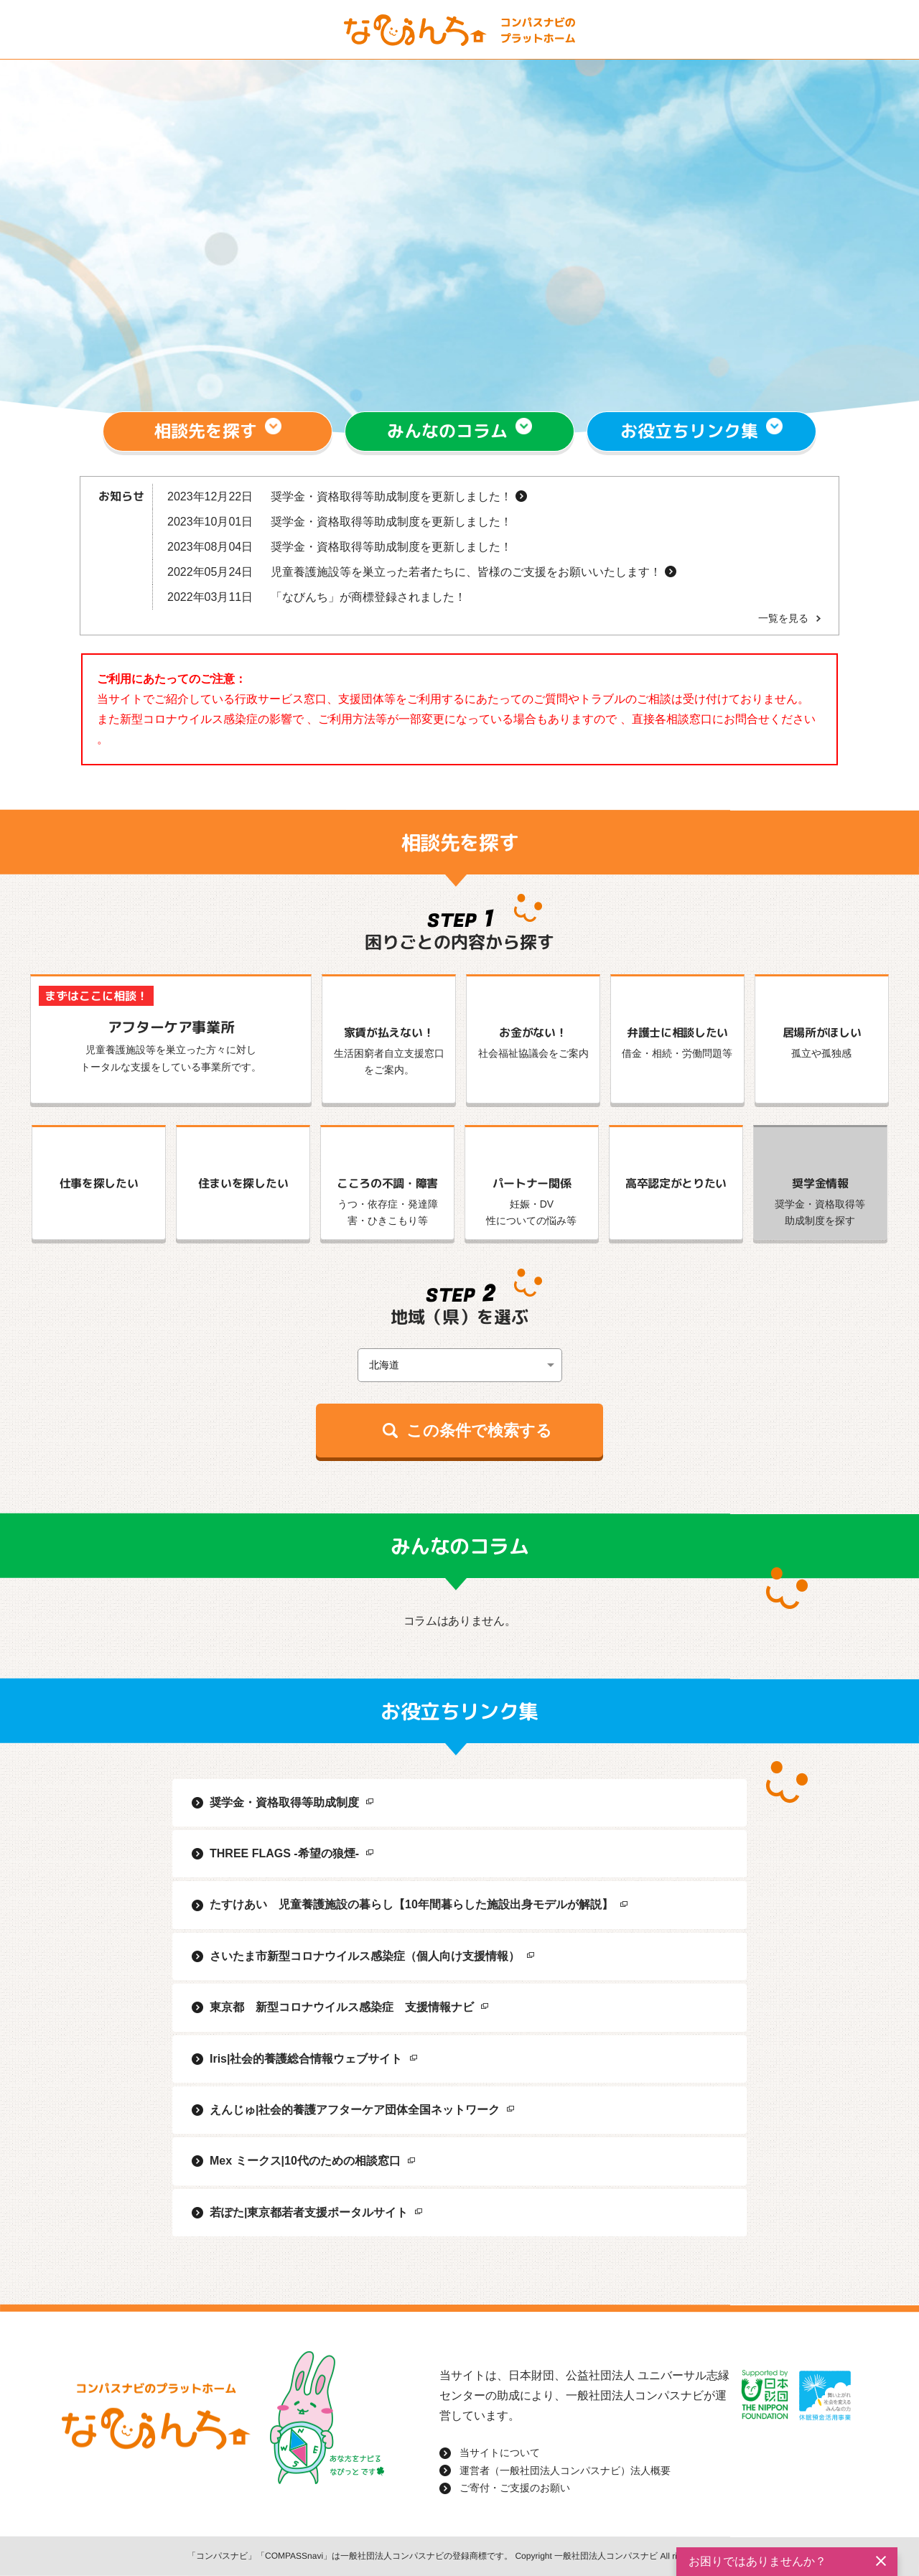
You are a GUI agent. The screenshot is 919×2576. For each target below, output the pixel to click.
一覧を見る (783, 618)
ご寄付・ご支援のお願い (515, 2487)
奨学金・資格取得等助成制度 (284, 1802)
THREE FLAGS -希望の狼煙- (284, 1853)
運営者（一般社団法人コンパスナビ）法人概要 (565, 2470)
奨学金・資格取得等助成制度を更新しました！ (391, 496)
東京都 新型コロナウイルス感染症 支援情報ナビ (342, 2007)
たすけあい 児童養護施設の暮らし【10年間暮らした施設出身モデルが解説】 (411, 1904)
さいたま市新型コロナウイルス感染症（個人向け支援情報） (365, 1956)
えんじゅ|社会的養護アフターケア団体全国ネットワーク (355, 2110)
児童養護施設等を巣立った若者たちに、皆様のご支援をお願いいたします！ (466, 572)
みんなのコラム (447, 431)
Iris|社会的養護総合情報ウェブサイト (306, 2059)
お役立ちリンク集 (689, 431)
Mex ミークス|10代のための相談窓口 (305, 2161)
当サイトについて (500, 2452)
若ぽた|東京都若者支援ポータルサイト (309, 2212)
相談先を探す (206, 431)
